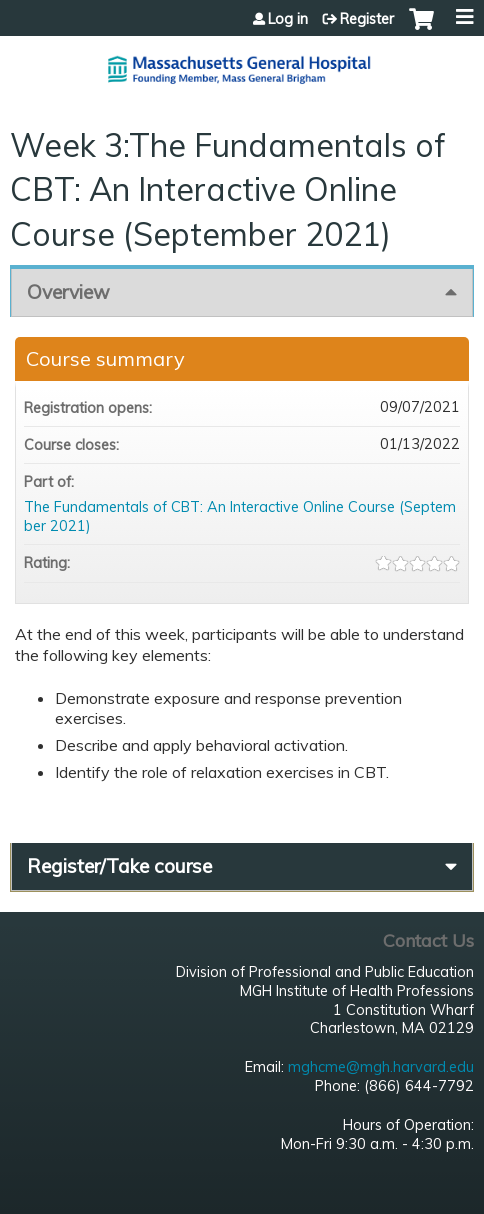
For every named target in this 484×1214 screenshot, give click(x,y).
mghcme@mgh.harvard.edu (381, 1067)
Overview (68, 292)
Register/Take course (119, 866)
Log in (288, 19)
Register (367, 19)
